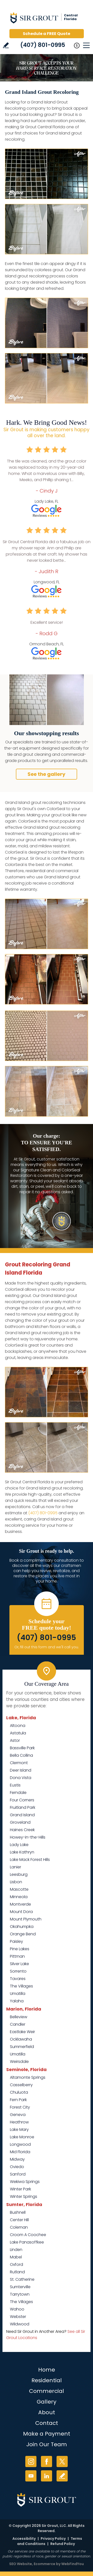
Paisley (16, 1941)
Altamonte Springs (27, 2077)
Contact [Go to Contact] (46, 2423)
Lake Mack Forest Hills (30, 1859)
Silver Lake (19, 1964)
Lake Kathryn (22, 1852)
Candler (17, 2024)
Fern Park (18, 2100)
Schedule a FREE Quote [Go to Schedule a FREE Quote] (46, 33)
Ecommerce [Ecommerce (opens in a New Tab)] (44, 2563)
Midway (17, 2159)
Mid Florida (20, 2152)
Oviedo (17, 2167)
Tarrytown (20, 2294)
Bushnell (18, 2212)
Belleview (18, 2017)
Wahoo (17, 2309)
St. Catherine (22, 2279)
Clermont (19, 1763)
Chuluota (19, 2092)
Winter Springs (23, 2196)
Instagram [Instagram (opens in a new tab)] (30, 2461)
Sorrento (18, 1971)
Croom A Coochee (28, 2235)
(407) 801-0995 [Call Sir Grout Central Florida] (42, 45)
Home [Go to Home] (46, 2370)
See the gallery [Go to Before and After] (46, 774)
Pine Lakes (19, 1949)
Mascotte (19, 1889)
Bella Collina (21, 1755)
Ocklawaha (21, 2039)
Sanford (18, 2174)
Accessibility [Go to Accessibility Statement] (24, 2538)
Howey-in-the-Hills (27, 1837)
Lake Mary (19, 2129)
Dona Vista (20, 1778)
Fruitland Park (22, 1807)
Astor (15, 1740)
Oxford (16, 2264)
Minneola (19, 1897)
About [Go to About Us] (46, 2412)
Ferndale (18, 1792)
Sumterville (20, 2287)
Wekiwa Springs (25, 2181)
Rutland (17, 2272)
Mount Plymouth (25, 1919)
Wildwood (19, 2324)
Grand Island (22, 1815)
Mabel (16, 2257)
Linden (16, 2249)
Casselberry (21, 2085)
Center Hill (19, 2220)
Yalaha (17, 2001)
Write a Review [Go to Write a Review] (6, 45)
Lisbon (16, 1882)
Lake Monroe (22, 2137)
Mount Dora (21, 1912)
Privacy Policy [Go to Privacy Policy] (53, 2538)
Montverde (20, 1904)
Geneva (18, 2114)
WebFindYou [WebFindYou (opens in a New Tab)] (72, 2563)
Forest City (20, 2107)
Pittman (17, 1956)
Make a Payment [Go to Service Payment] (46, 2434)
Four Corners (22, 1800)
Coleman (19, 2227)
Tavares (18, 1979)
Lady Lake (19, 1845)
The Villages (21, 1986)
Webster (18, 2316)
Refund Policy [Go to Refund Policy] (62, 2543)
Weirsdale (19, 2061)
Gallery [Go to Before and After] (46, 2402)
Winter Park (20, 2189)
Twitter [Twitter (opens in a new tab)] (62, 2461)
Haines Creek (22, 1830)
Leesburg (19, 1874)
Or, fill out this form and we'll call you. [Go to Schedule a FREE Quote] (46, 1647)
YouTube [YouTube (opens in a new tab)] (30, 2475)
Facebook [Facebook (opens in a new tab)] (46, 2461)
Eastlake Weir (22, 2032)
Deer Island (20, 1770)
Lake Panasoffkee (27, 2242)
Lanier (15, 1867)
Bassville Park (22, 1748)
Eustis (15, 1785)
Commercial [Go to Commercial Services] (46, 2391)
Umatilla (17, 1993)
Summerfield (22, 2046)
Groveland (20, 1822)
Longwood (20, 2144)
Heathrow (19, 2122)
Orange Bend (23, 1934)
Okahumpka (21, 1926)
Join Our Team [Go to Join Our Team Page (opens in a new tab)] (46, 2444)
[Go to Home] (46, 19)
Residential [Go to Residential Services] (46, 2380)
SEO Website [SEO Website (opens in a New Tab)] (20, 2563)
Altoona (17, 1725)
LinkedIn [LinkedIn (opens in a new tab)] (46, 2475)
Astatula (18, 1733)
